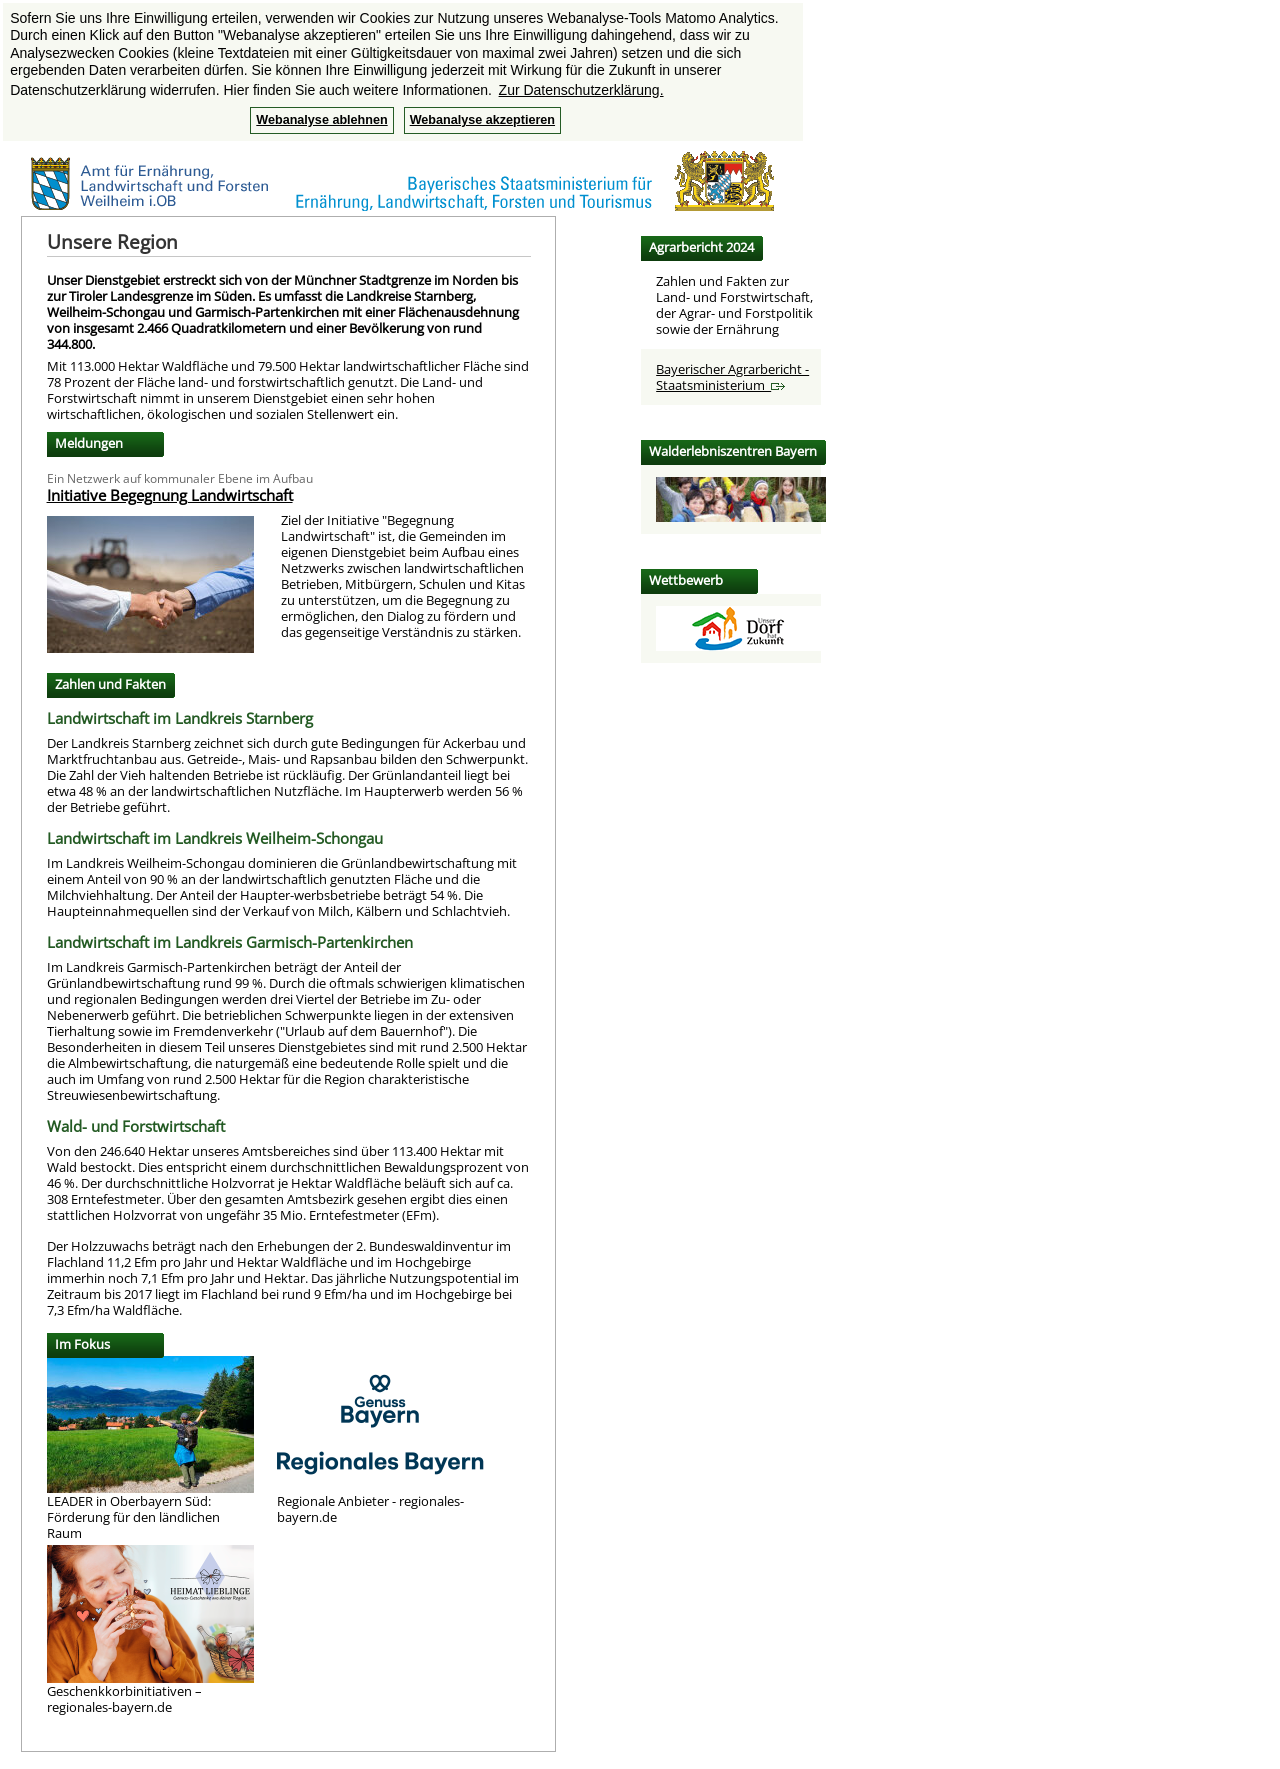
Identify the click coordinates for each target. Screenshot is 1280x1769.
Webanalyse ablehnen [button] (321, 120)
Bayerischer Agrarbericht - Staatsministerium (732, 377)
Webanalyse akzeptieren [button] (482, 120)
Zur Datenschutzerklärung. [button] (581, 90)
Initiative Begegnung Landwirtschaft (170, 495)
